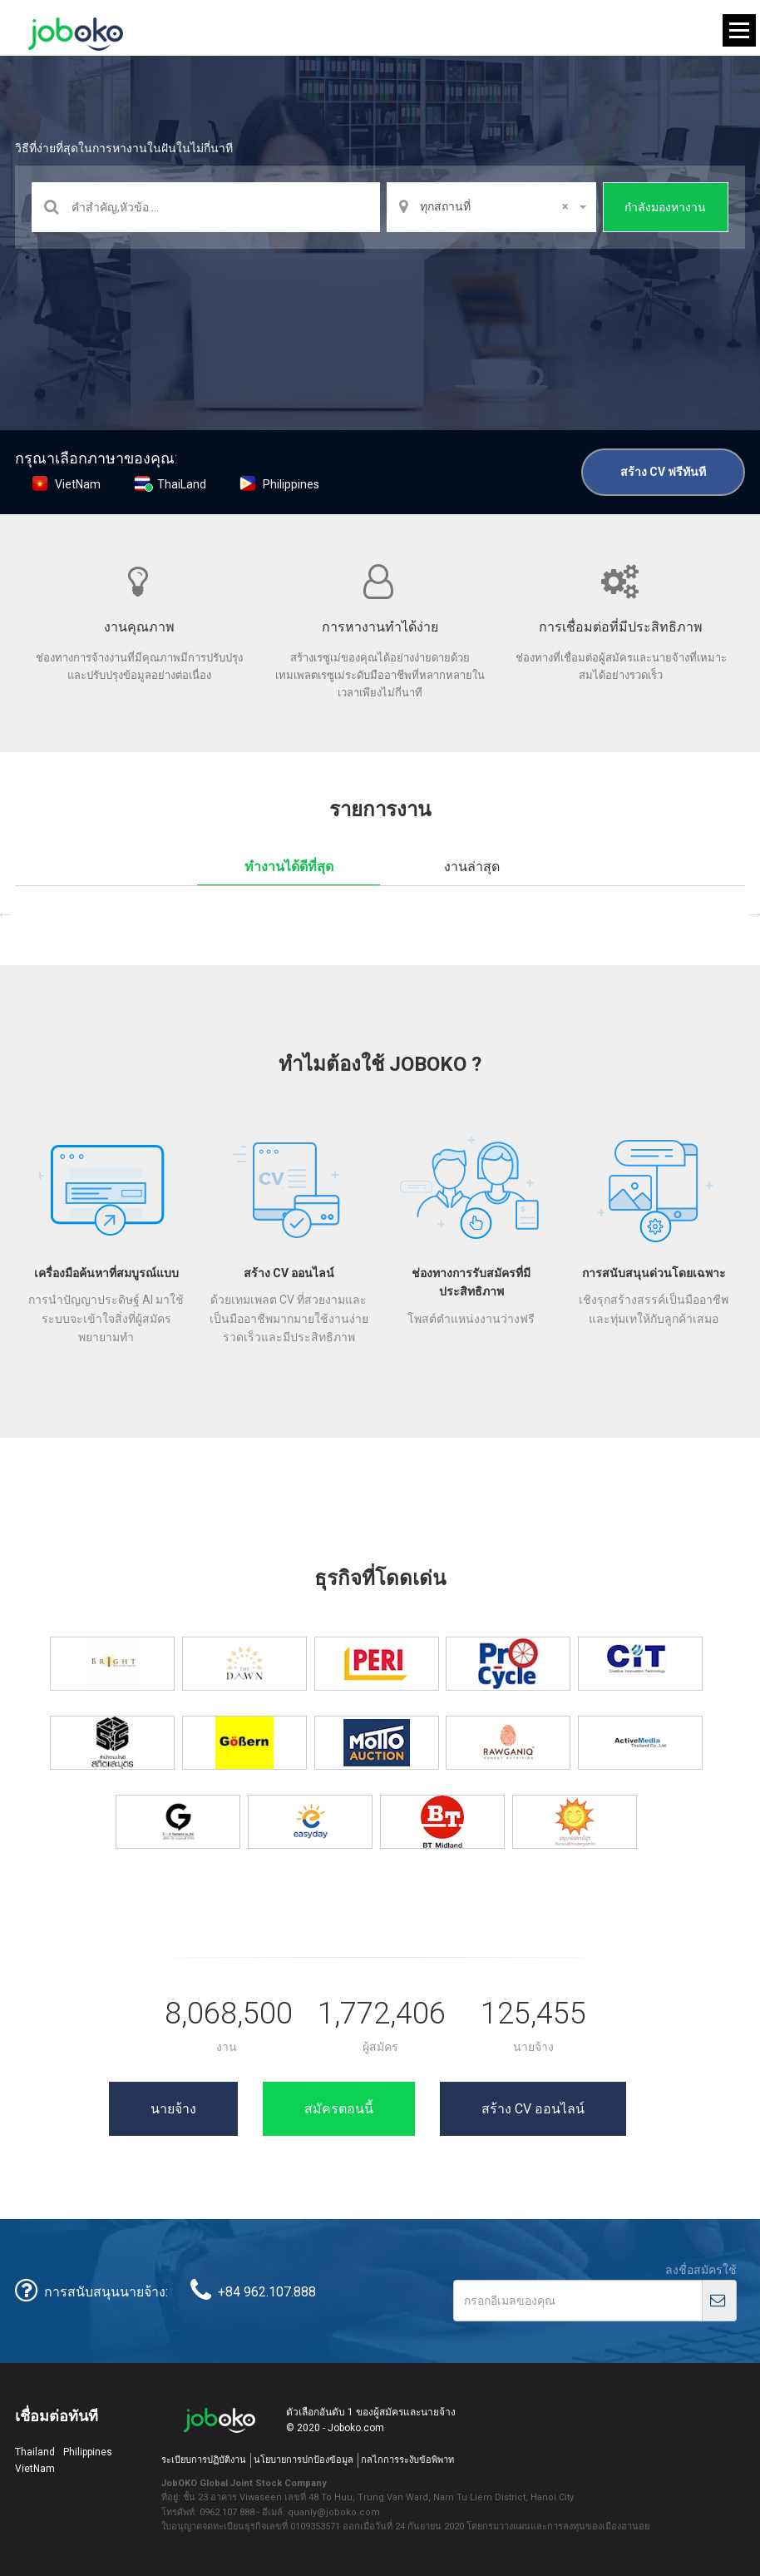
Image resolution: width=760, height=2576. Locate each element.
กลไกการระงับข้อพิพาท (407, 2460)
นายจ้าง (173, 2109)
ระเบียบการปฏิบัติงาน (203, 2460)
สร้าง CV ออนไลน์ (533, 2109)
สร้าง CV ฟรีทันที (663, 471)
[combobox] (491, 207)
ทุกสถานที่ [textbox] (493, 206)
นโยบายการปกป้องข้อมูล (303, 2460)
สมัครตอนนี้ (338, 2109)
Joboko (75, 34)
